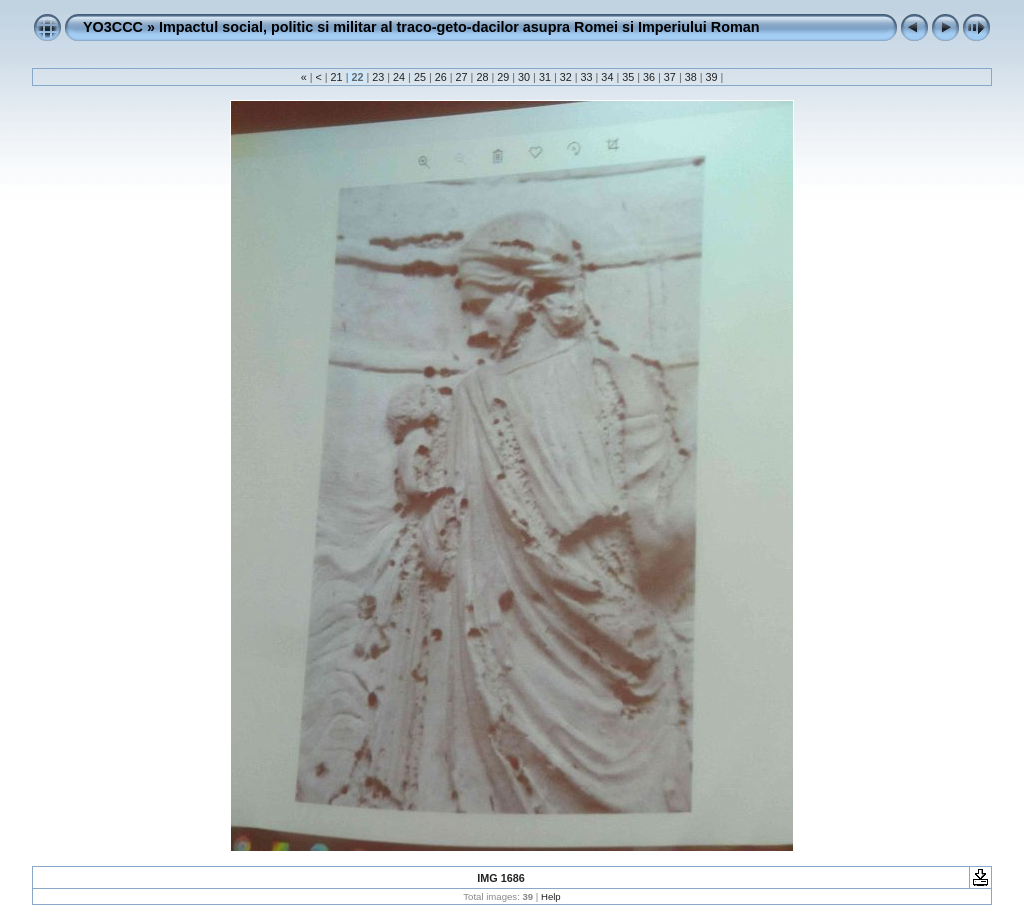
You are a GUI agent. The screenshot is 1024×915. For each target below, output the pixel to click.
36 (649, 77)
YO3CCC (113, 27)
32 (566, 77)
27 (462, 77)
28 (482, 77)
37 (670, 77)
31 (545, 77)
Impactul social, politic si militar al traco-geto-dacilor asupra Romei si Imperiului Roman (459, 27)
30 (524, 77)
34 (607, 77)
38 (691, 77)
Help (551, 896)
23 (378, 77)
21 (337, 77)
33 (587, 77)
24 (399, 77)
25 (420, 77)
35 (628, 77)
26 (441, 77)
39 (712, 77)
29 (503, 77)
